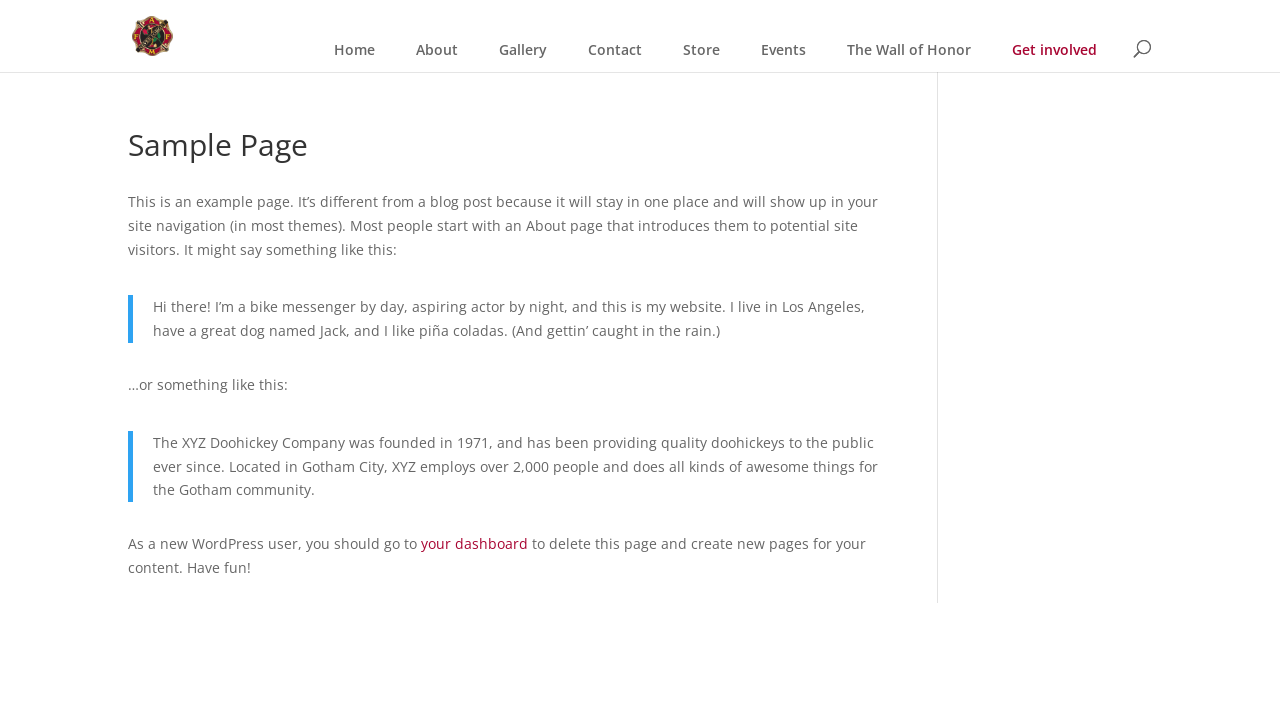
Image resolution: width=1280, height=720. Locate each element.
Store (701, 49)
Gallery (523, 49)
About (437, 49)
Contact (615, 49)
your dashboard (474, 543)
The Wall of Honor (909, 49)
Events (783, 49)
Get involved (1054, 49)
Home (354, 49)
